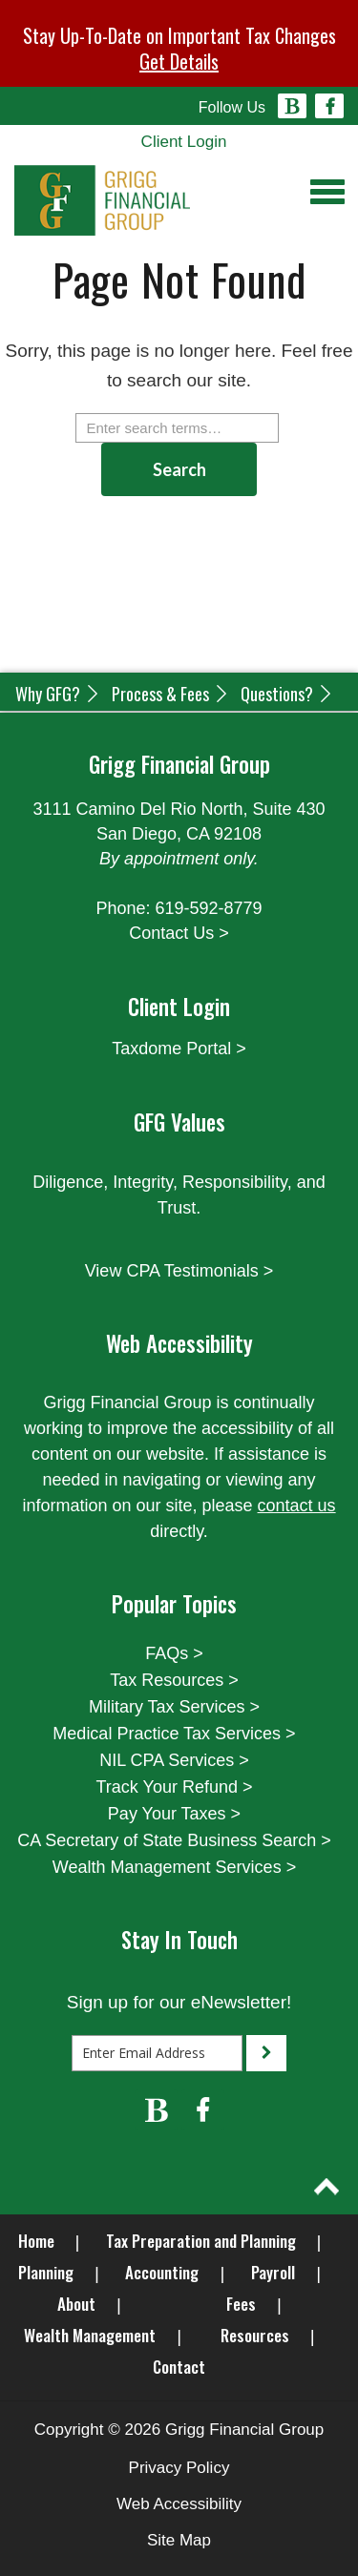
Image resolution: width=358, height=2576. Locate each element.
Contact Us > (179, 933)
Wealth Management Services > (174, 1867)
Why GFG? (58, 693)
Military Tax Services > (174, 1706)
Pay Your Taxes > (174, 1813)
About (76, 2304)
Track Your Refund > (174, 1787)
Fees (241, 2304)
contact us (297, 1505)
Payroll (273, 2272)
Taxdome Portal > (179, 1048)
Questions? (287, 693)
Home (36, 2241)
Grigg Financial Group (244, 2429)
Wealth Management (90, 2335)
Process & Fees (171, 693)
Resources (255, 2335)
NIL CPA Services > (174, 1760)
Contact (179, 2367)
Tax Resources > (174, 1680)
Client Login (184, 142)
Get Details (179, 61)
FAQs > (174, 1653)
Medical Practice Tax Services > (174, 1733)
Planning (46, 2272)
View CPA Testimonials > (179, 1270)
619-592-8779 (208, 908)
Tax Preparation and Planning (201, 2241)
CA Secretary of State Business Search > (174, 1840)
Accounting (162, 2272)
